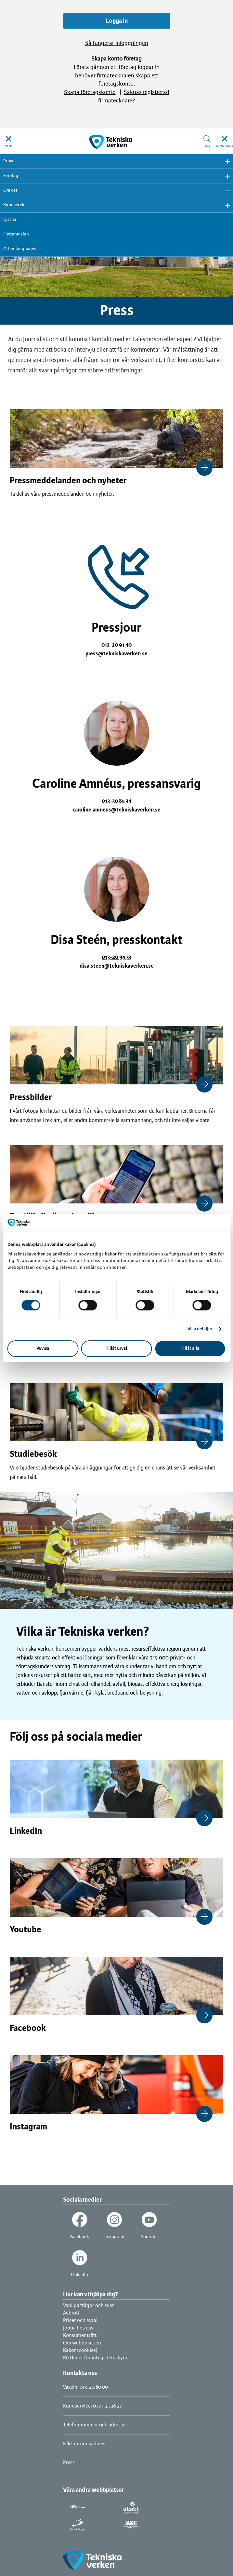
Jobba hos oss (78, 2328)
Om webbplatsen (82, 2343)
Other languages (19, 249)
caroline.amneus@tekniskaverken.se (116, 810)
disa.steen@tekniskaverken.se (117, 966)
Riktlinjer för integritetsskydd (96, 2358)
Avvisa (43, 1348)
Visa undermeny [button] (225, 161)
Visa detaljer (200, 1329)
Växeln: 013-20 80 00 (85, 2387)
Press (69, 2462)
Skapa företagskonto (90, 92)
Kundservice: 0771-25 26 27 (92, 2406)
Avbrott (71, 2313)
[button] (8, 142)
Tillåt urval (116, 1348)
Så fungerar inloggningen (116, 43)
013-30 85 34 (116, 801)
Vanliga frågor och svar (88, 2305)
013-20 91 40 (116, 645)
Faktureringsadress (84, 2444)
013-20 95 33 (116, 957)
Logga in (117, 21)
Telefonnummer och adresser (95, 2425)
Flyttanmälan (16, 234)
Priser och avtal (80, 2320)
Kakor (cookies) (80, 2350)
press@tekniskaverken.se (116, 654)
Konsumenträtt (80, 2335)
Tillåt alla (190, 1348)
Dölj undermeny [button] (225, 190)
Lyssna (9, 219)
